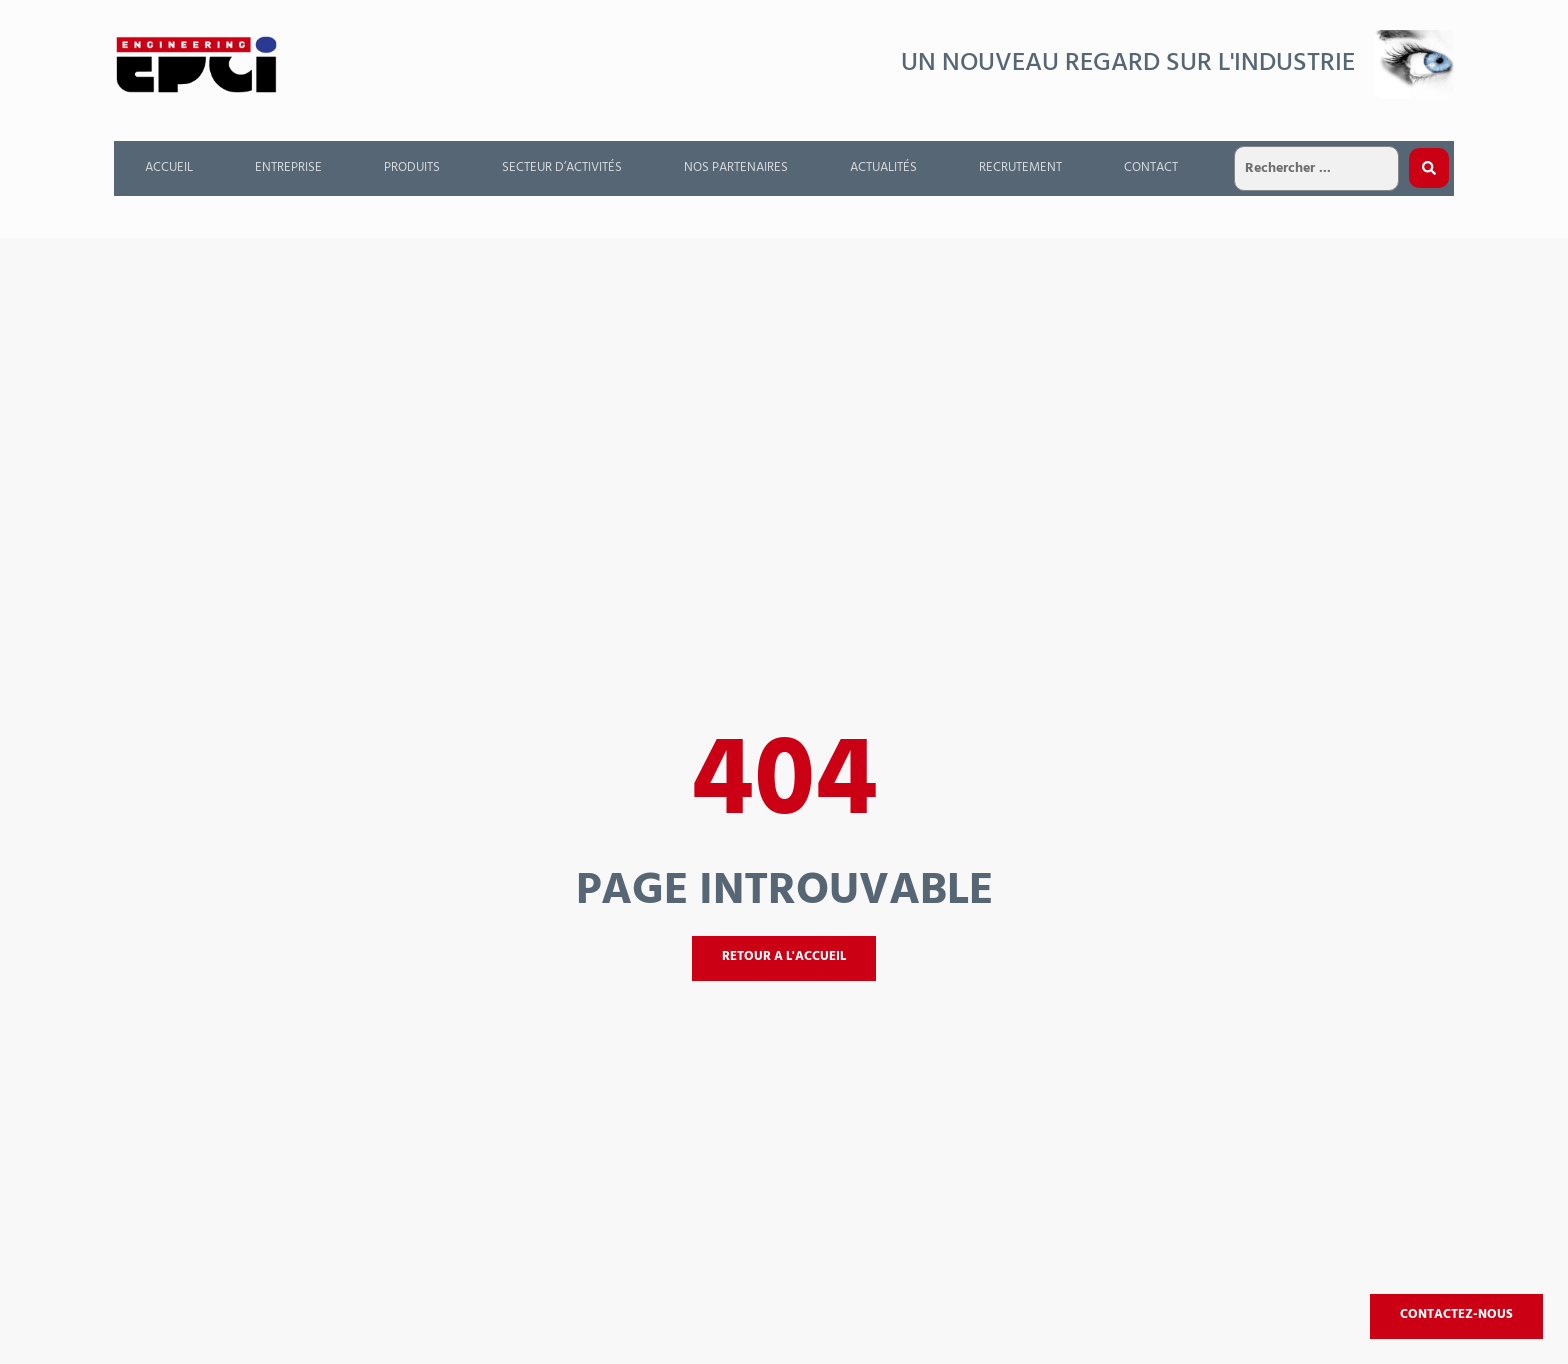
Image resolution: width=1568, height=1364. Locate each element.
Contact (1151, 167)
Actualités (883, 167)
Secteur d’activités (562, 167)
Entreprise (288, 167)
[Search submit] (1429, 168)
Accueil (169, 167)
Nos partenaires (736, 167)
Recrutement (1020, 167)
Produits (412, 167)
